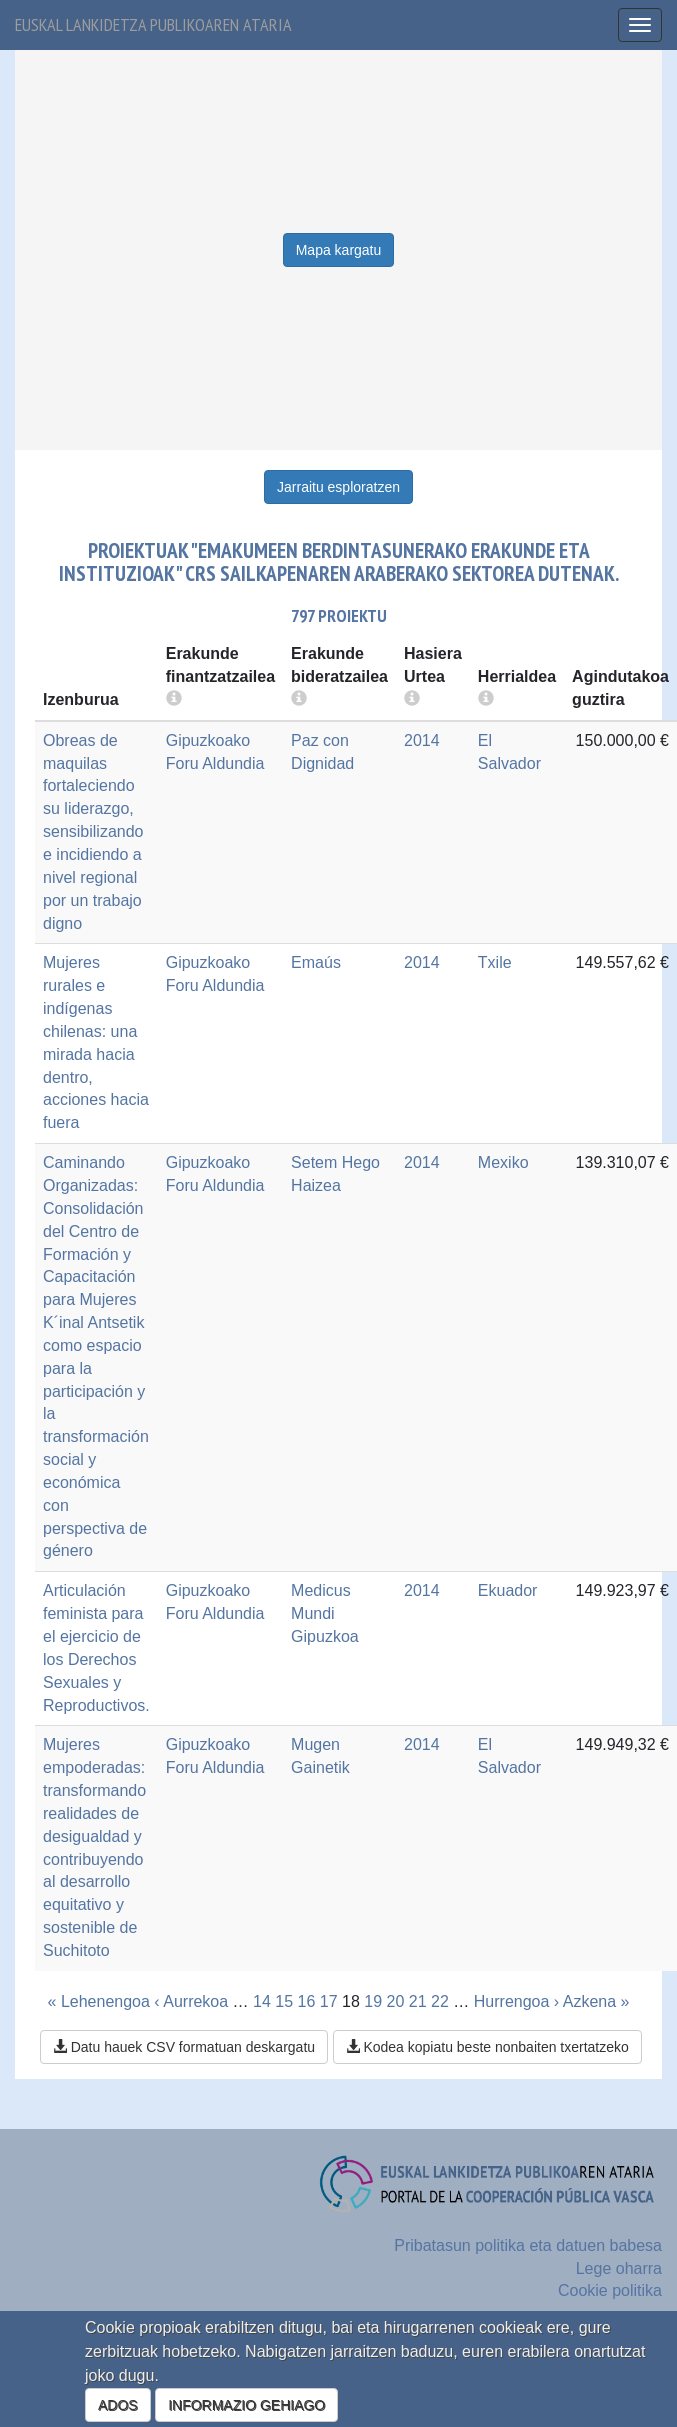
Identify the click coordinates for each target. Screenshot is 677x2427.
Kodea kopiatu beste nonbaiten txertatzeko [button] (487, 2047)
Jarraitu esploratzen (338, 487)
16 (307, 2001)
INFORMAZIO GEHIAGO (246, 2405)
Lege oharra (619, 2268)
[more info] (412, 699)
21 (418, 2001)
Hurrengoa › (516, 2001)
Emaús (316, 962)
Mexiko (503, 1162)
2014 (422, 740)
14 (262, 2001)
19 (373, 2001)
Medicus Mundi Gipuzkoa (325, 1613)
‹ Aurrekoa (191, 2001)
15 (284, 2001)
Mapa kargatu (339, 250)
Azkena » (596, 2001)
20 (396, 2001)
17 (329, 2001)
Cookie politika (610, 2290)
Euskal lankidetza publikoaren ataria (153, 24)
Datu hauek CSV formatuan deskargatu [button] (184, 2047)
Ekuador (508, 1590)
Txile (495, 962)
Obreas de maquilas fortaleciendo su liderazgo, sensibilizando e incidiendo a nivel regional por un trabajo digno (93, 832)
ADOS (118, 2405)
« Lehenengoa (99, 2001)
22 (440, 2001)
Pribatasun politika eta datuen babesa (528, 2245)
